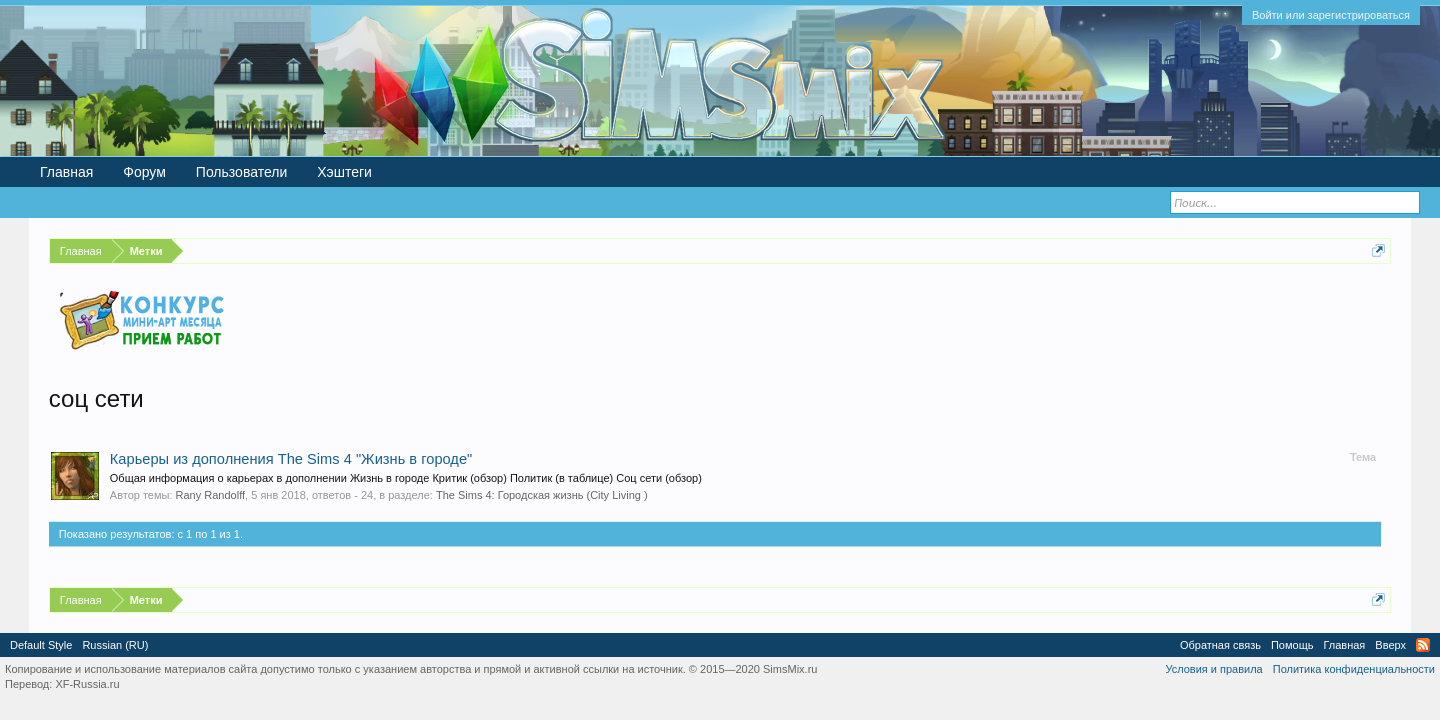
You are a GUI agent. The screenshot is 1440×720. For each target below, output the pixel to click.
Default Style (41, 645)
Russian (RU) (115, 645)
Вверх (1390, 645)
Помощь (1292, 645)
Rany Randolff (211, 495)
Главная (66, 172)
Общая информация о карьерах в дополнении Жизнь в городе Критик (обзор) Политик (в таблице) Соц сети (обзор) (406, 478)
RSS (1423, 645)
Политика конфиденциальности (1354, 669)
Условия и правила (1213, 669)
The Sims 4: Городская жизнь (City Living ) (542, 495)
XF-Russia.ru (87, 684)
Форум (144, 172)
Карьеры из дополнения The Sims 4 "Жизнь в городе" (291, 459)
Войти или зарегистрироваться (1331, 15)
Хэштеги (344, 172)
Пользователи (241, 172)
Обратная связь (1220, 645)
